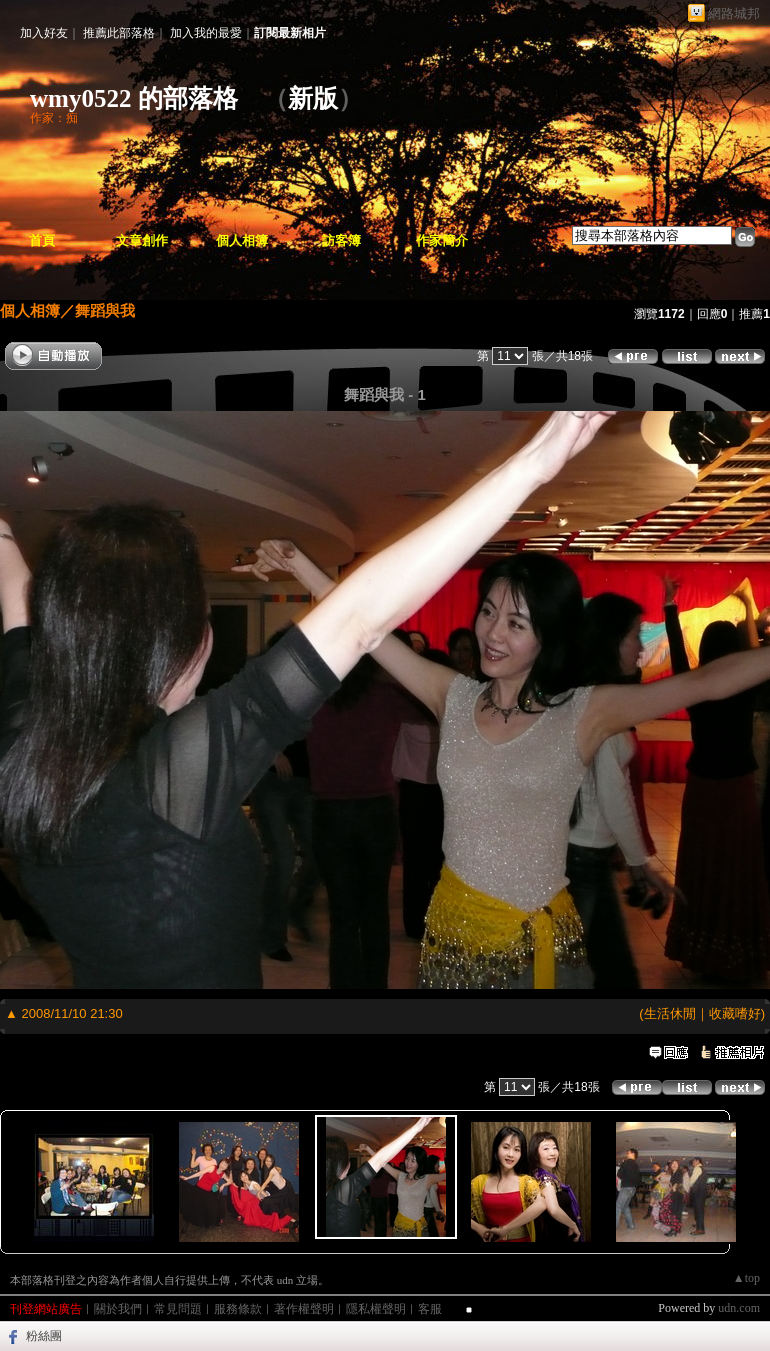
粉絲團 (44, 1336)
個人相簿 (242, 240)
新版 (313, 98)
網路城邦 (734, 13)
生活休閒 (670, 1013)
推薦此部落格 (119, 33)
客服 (430, 1309)
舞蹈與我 (105, 310)
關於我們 (118, 1309)
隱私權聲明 (376, 1309)
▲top (746, 1278)
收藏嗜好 (735, 1013)
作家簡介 (442, 240)
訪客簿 (341, 240)
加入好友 (44, 33)
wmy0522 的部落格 (134, 98)
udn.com (739, 1308)
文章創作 (142, 240)
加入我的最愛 (206, 33)
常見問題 (178, 1309)
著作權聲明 (304, 1309)
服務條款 (238, 1309)
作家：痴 (54, 118)
